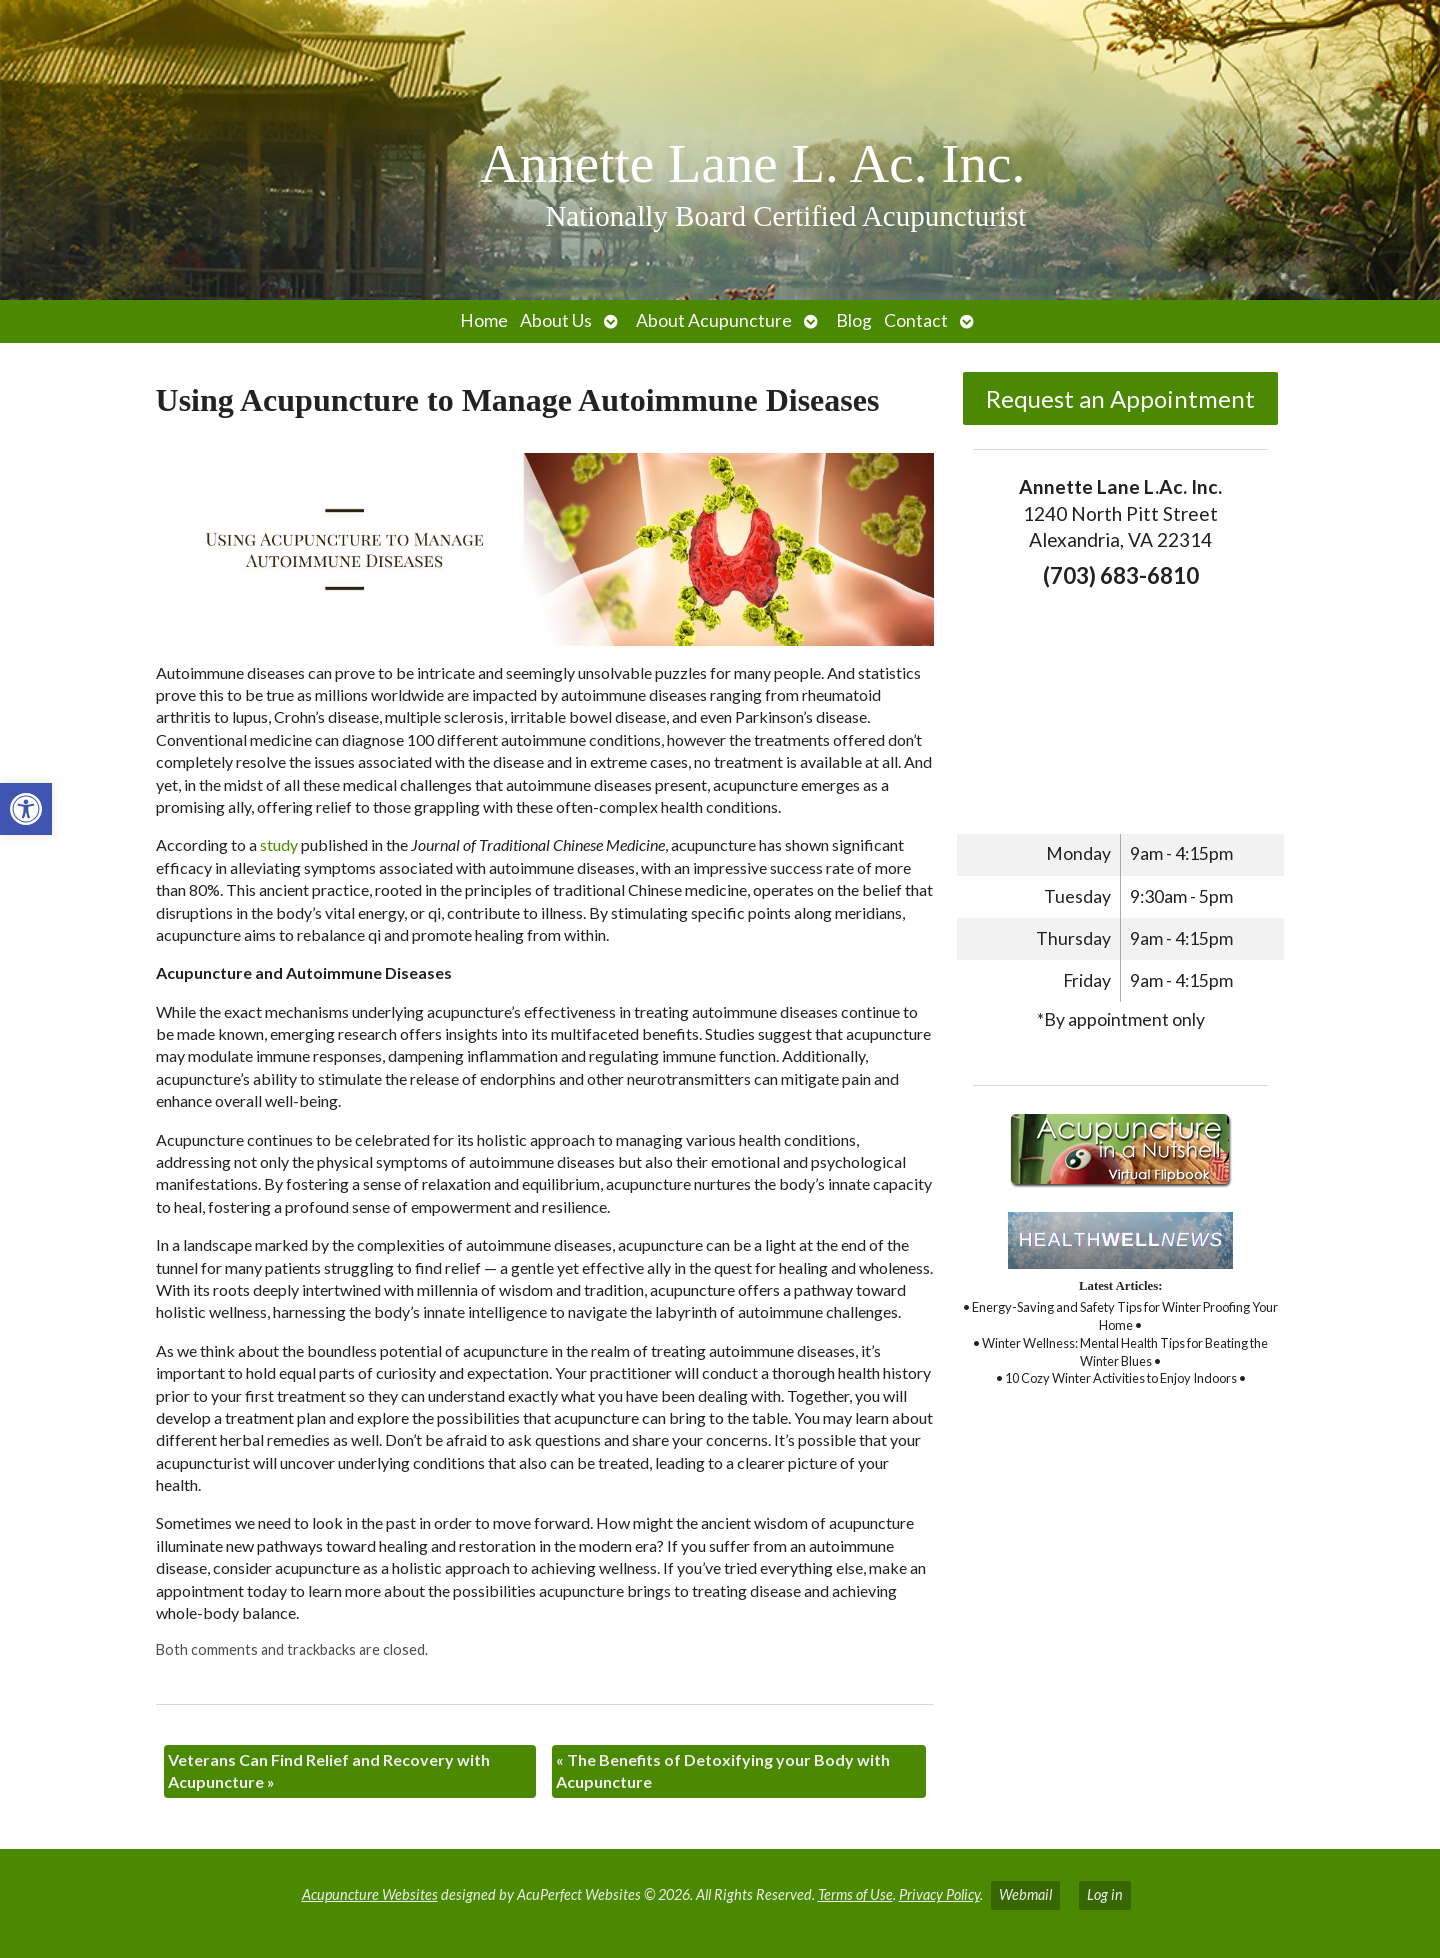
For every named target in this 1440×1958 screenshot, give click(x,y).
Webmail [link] (1025, 1894)
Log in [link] (1105, 1894)
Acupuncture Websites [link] (370, 1894)
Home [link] (484, 320)
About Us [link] (556, 320)
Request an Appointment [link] (1120, 398)
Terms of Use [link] (855, 1894)
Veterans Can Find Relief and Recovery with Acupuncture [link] (329, 1770)
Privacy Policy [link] (939, 1894)
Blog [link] (854, 320)
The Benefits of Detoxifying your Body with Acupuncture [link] (723, 1770)
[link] (26, 809)
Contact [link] (916, 320)
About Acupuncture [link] (714, 320)
